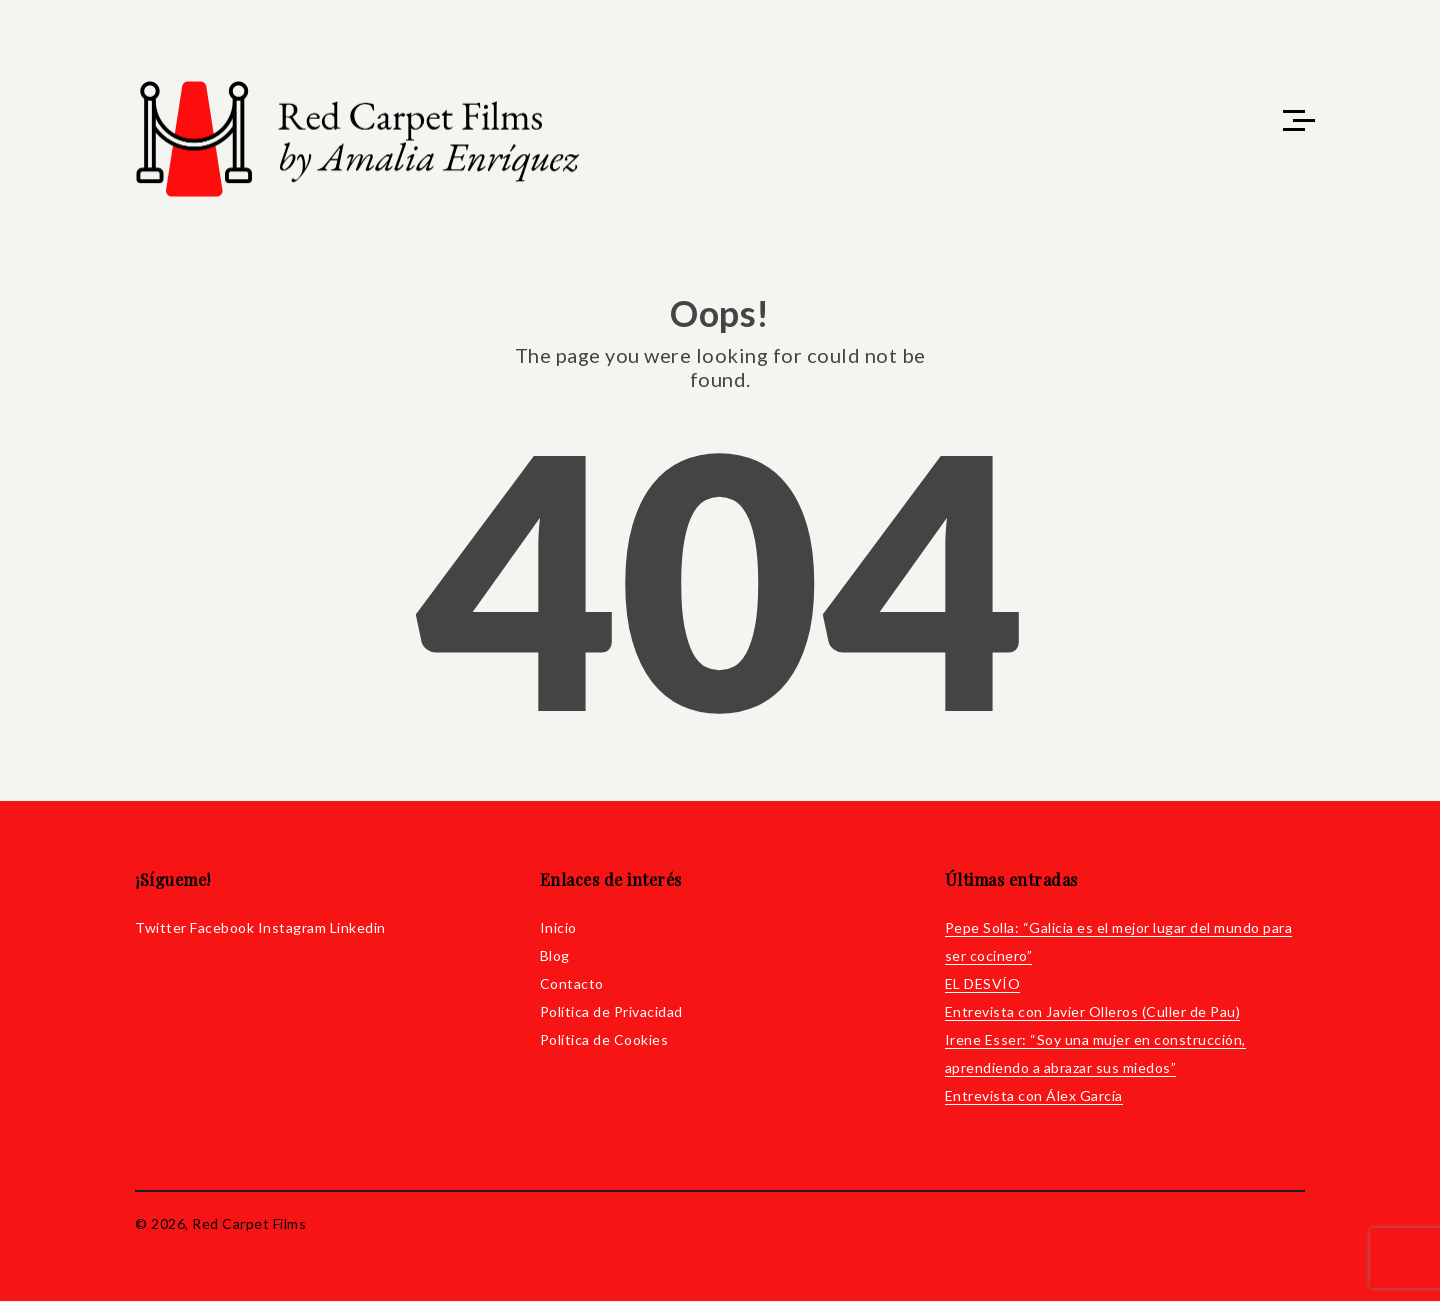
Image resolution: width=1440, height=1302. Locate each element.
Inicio (558, 928)
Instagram (292, 928)
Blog (555, 956)
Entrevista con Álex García (1034, 1096)
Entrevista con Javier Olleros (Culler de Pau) (1093, 1012)
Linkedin (358, 928)
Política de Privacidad (611, 1012)
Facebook (222, 928)
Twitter (161, 928)
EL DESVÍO (983, 984)
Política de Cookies (604, 1040)
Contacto (572, 984)
